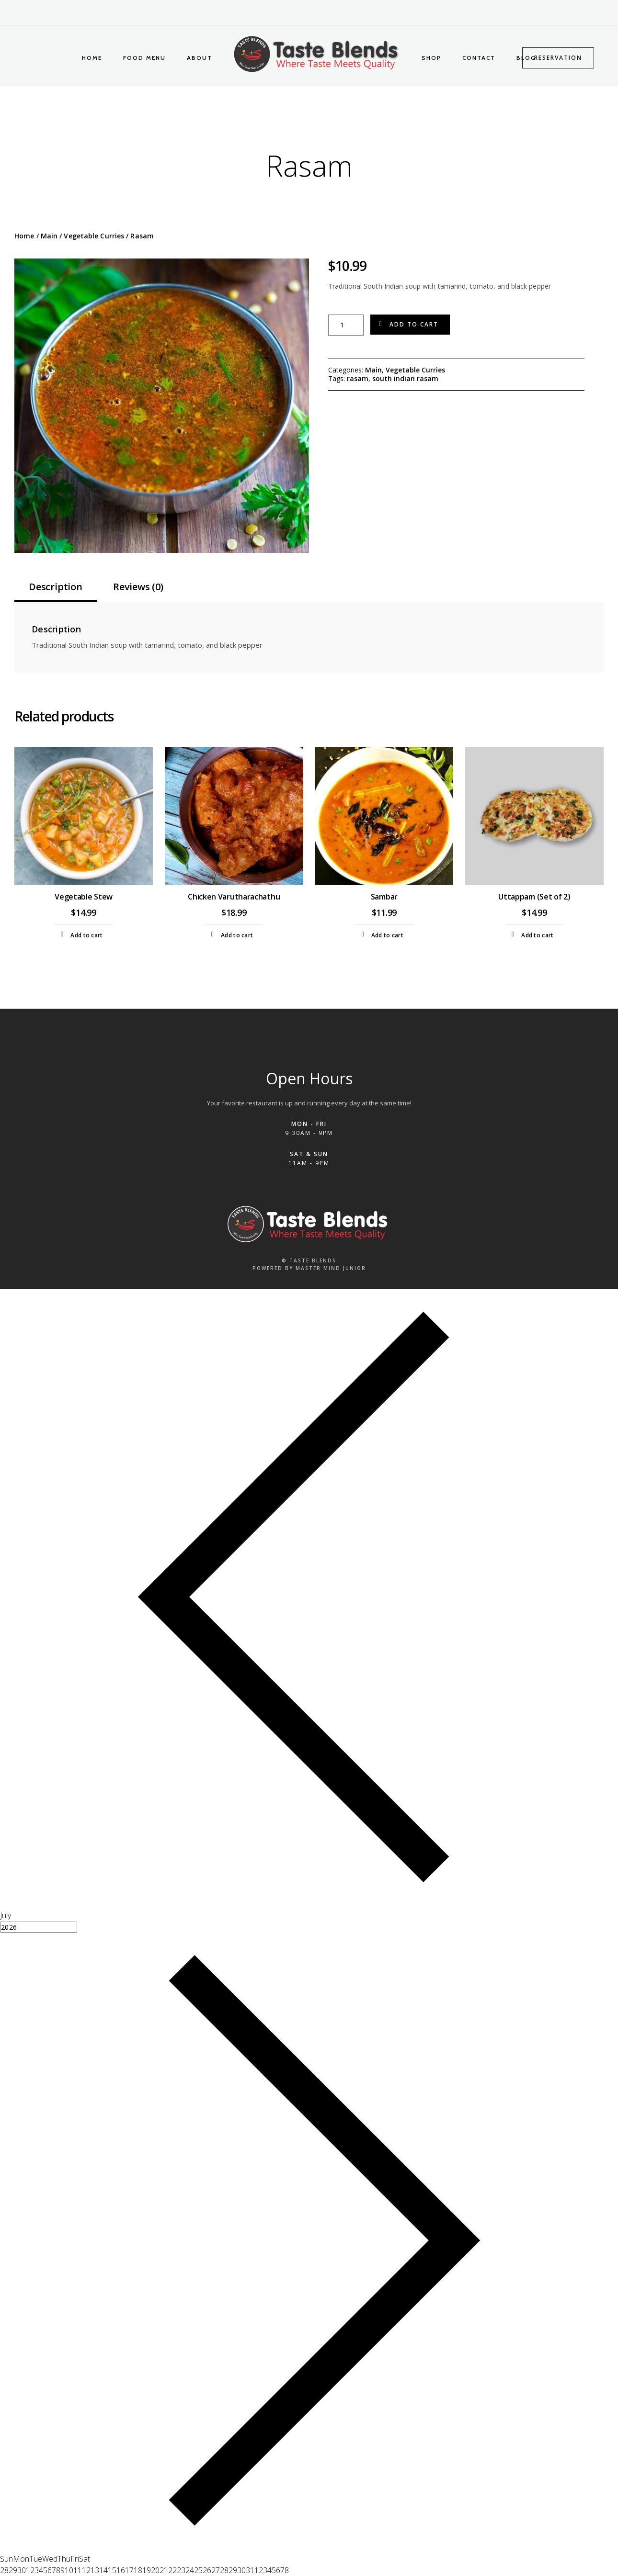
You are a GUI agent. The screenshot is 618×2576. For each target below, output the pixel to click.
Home (92, 57)
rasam (357, 378)
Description (55, 586)
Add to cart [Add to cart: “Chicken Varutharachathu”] (237, 935)
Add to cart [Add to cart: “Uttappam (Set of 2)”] (537, 935)
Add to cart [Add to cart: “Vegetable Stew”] (86, 935)
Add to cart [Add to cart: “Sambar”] (387, 935)
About (199, 57)
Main (49, 235)
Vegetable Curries (94, 235)
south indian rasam (405, 378)
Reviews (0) (138, 586)
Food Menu (144, 57)
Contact (478, 57)
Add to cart (413, 324)
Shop (431, 57)
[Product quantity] (346, 325)
